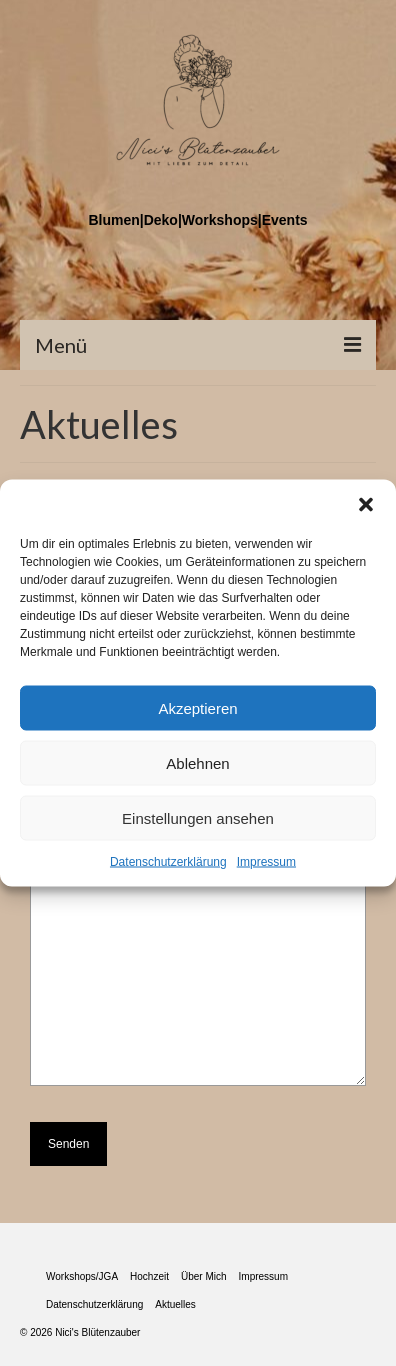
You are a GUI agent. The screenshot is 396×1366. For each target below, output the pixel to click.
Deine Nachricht (198, 868)
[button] (366, 505)
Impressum (266, 862)
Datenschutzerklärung (168, 862)
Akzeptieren (197, 707)
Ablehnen (197, 762)
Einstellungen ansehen (198, 817)
